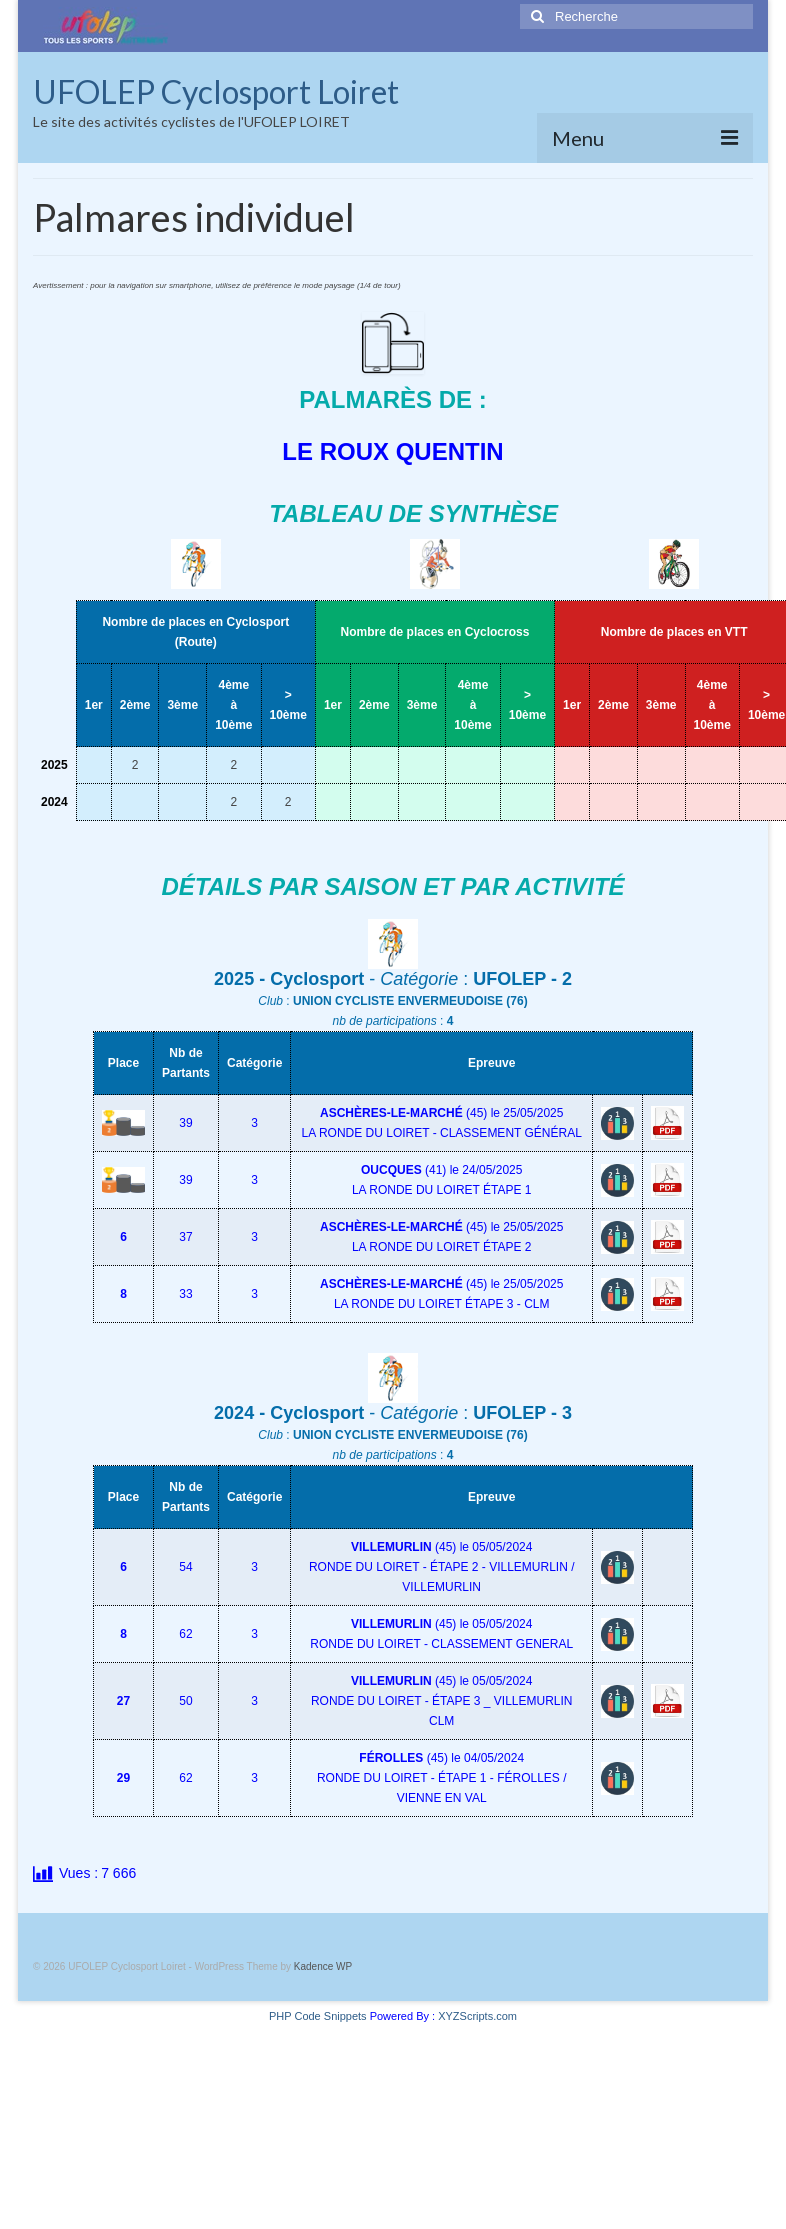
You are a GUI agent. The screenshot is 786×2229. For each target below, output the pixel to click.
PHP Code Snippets (318, 2016)
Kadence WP (323, 1966)
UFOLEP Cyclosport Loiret (216, 91)
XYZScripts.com (477, 2016)
